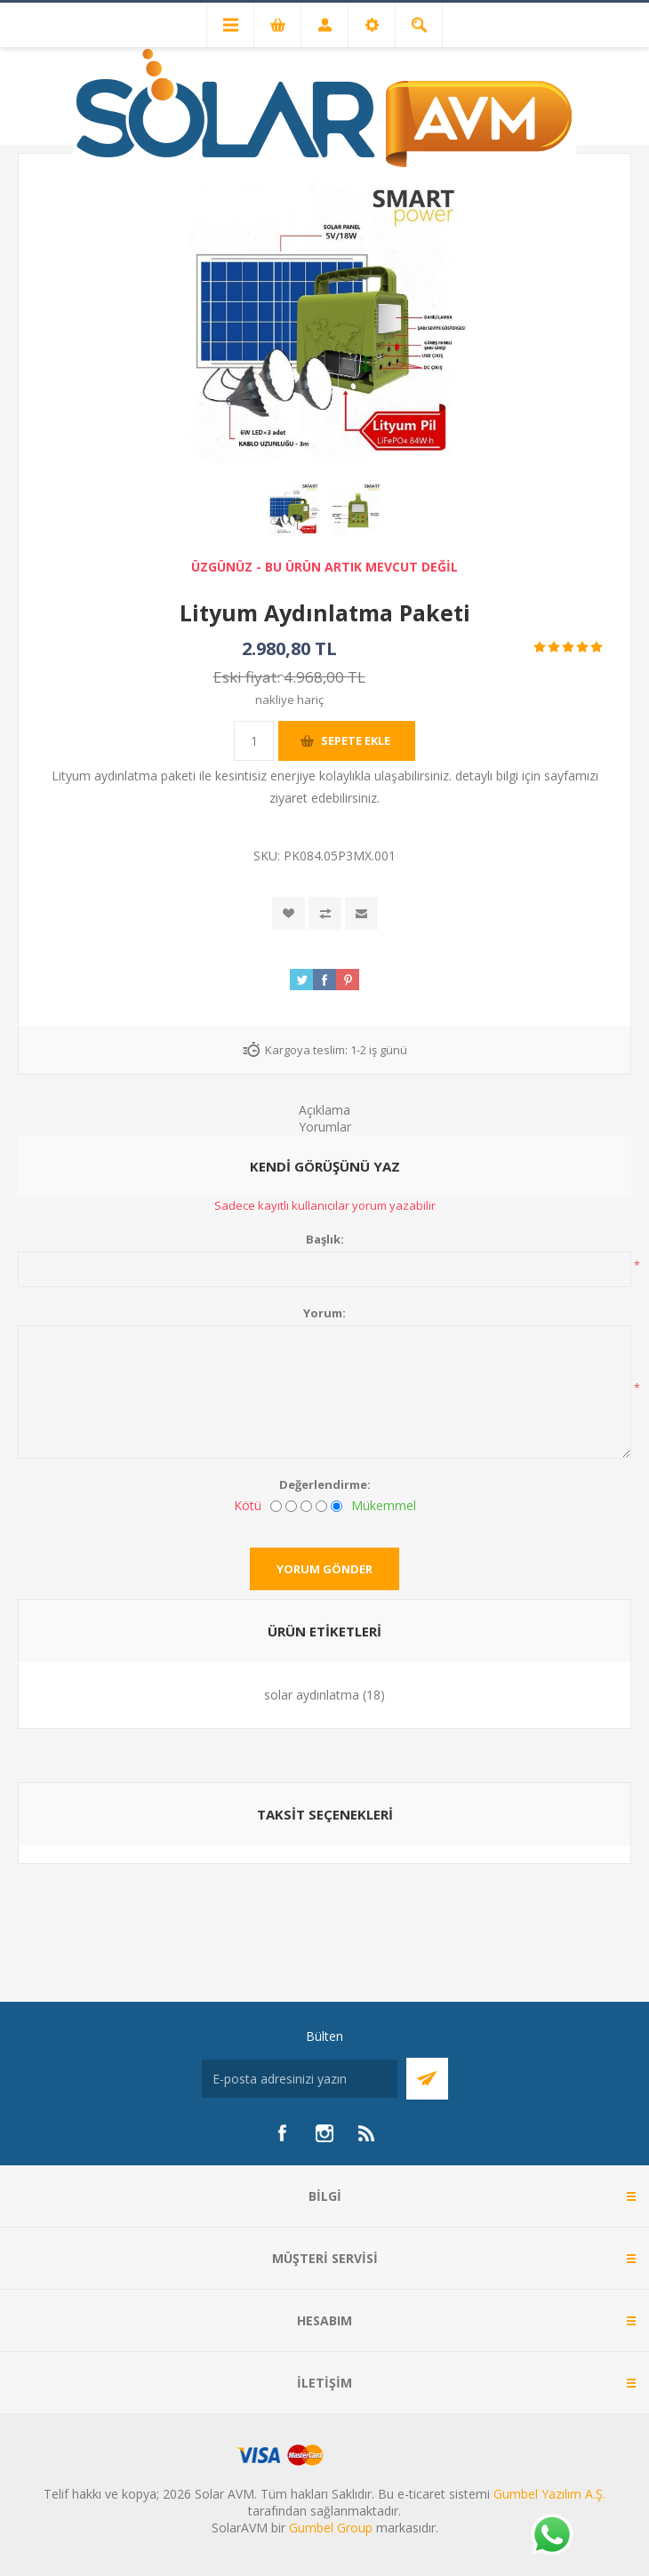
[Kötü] (276, 1506)
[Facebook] (282, 2133)
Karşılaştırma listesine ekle (324, 913)
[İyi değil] (291, 1506)
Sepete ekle (355, 740)
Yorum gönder (324, 1569)
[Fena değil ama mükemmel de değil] (306, 1506)
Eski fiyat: (246, 677)
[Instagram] (324, 2133)
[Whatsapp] (551, 2536)
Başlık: (325, 1239)
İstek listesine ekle (288, 913)
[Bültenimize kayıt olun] (299, 2079)
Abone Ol (427, 2079)
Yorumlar (325, 1126)
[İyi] (321, 1506)
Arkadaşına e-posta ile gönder (361, 913)
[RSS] (367, 2133)
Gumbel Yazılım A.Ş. (549, 2493)
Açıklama (324, 1109)
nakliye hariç (289, 700)
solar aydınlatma (311, 1694)
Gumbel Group (331, 2527)
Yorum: (324, 1313)
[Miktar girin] (254, 741)
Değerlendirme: (325, 1484)
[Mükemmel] (336, 1506)
